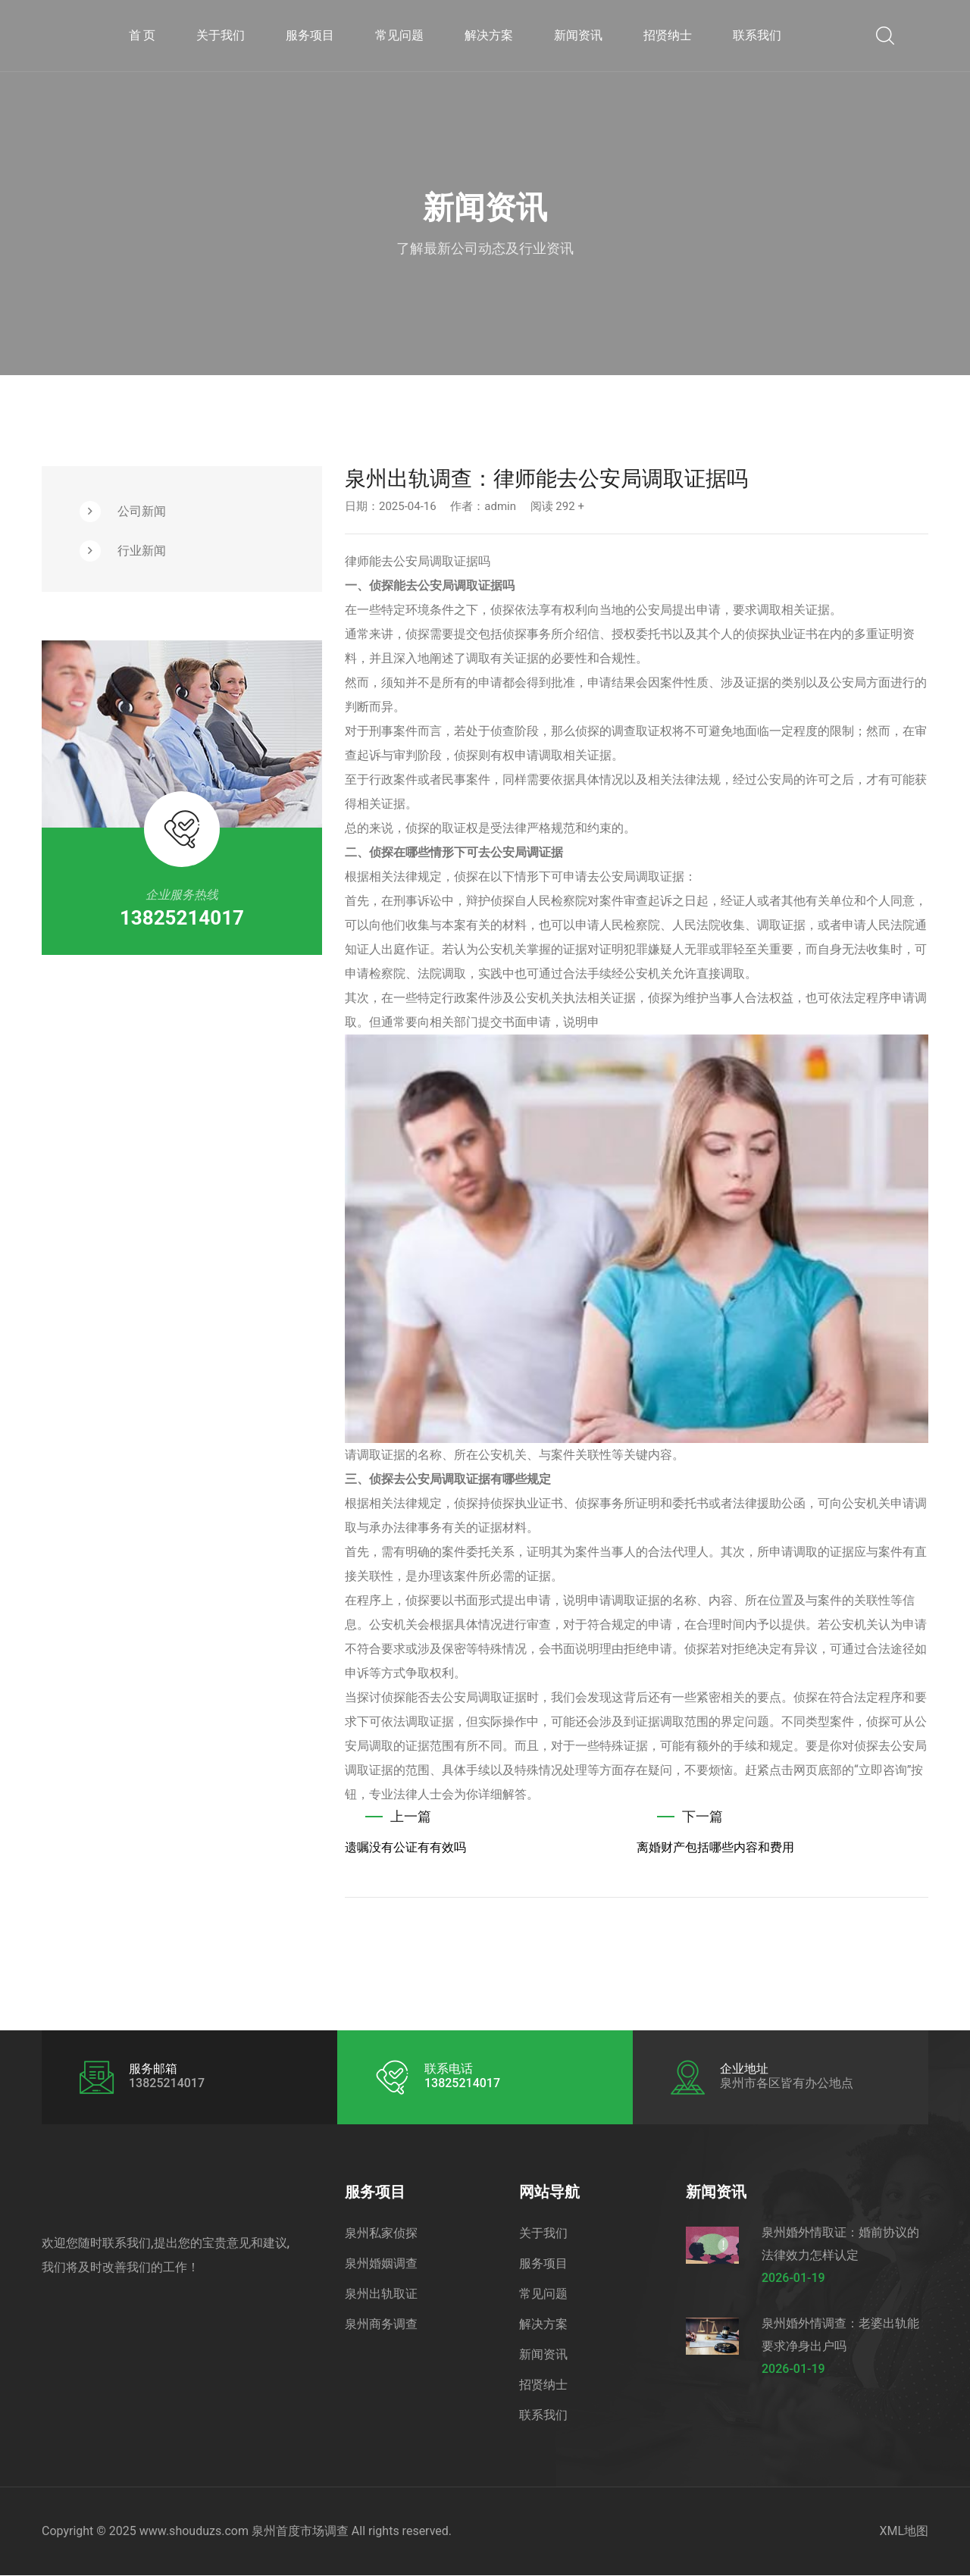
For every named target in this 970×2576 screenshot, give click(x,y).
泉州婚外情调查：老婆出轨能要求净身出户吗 (840, 2335)
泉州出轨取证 (381, 2294)
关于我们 (220, 35)
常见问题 (399, 35)
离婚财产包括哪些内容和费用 (715, 1848)
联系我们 (757, 35)
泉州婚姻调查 (381, 2264)
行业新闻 (141, 550)
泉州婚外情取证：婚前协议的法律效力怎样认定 (840, 2244)
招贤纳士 (667, 35)
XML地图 (903, 2531)
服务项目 (310, 35)
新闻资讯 (578, 35)
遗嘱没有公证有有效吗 (405, 1848)
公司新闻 (141, 511)
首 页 (142, 35)
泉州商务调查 (381, 2325)
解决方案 (489, 35)
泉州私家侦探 (381, 2234)
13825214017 (182, 917)
